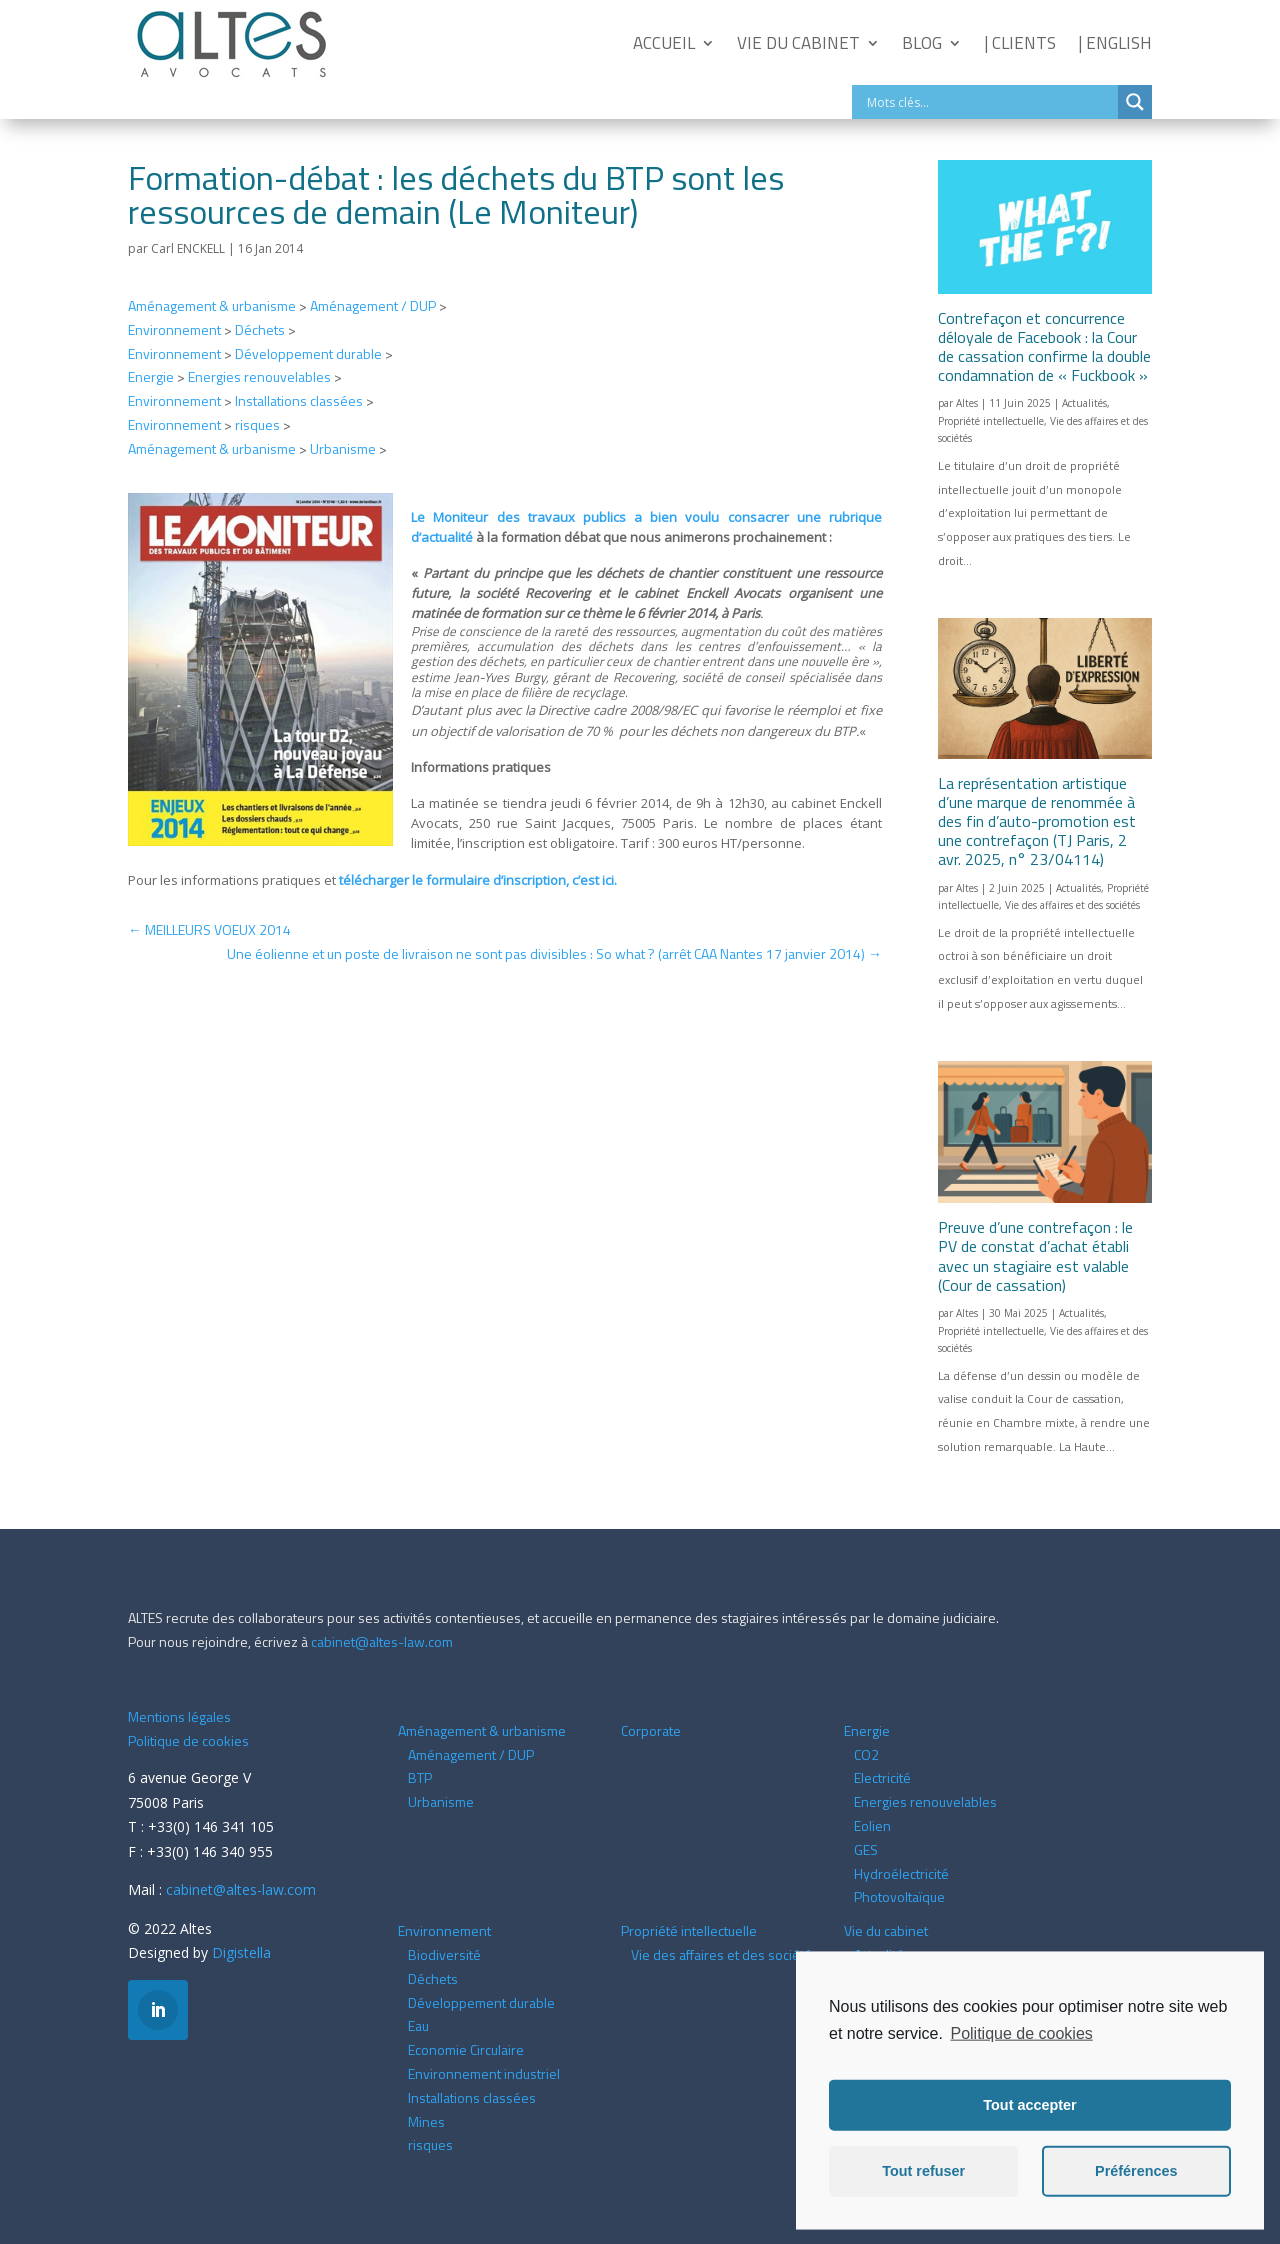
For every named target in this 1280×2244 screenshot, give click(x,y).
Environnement (174, 329)
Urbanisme (343, 448)
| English (1115, 43)
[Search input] (990, 102)
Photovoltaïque (899, 1896)
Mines (426, 2121)
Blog (922, 43)
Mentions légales (179, 1716)
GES (866, 1849)
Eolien (872, 1825)
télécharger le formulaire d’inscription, (478, 880)
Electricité (882, 1777)
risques (257, 424)
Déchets (260, 329)
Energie (151, 376)
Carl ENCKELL (188, 248)
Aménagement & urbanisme (212, 305)
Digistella (241, 1952)
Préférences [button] (1136, 2194)
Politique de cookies (188, 1740)
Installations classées (299, 400)
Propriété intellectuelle (991, 421)
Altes (967, 403)
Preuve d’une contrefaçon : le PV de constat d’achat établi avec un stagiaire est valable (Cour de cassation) (1035, 1256)
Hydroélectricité (901, 1873)
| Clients (1020, 43)
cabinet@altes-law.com (382, 1641)
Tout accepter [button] (1029, 2128)
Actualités (1084, 403)
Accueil (664, 43)
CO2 (866, 1754)
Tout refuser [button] (923, 2194)
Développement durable (308, 353)
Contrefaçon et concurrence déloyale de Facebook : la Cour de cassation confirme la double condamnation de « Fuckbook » (1044, 347)
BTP (420, 1777)
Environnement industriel (484, 2073)
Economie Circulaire (466, 2049)
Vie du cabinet (798, 43)
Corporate (651, 1730)
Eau (418, 2025)
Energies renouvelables (259, 376)
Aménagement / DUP (373, 305)
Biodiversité (444, 1954)
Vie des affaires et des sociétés (1072, 905)
